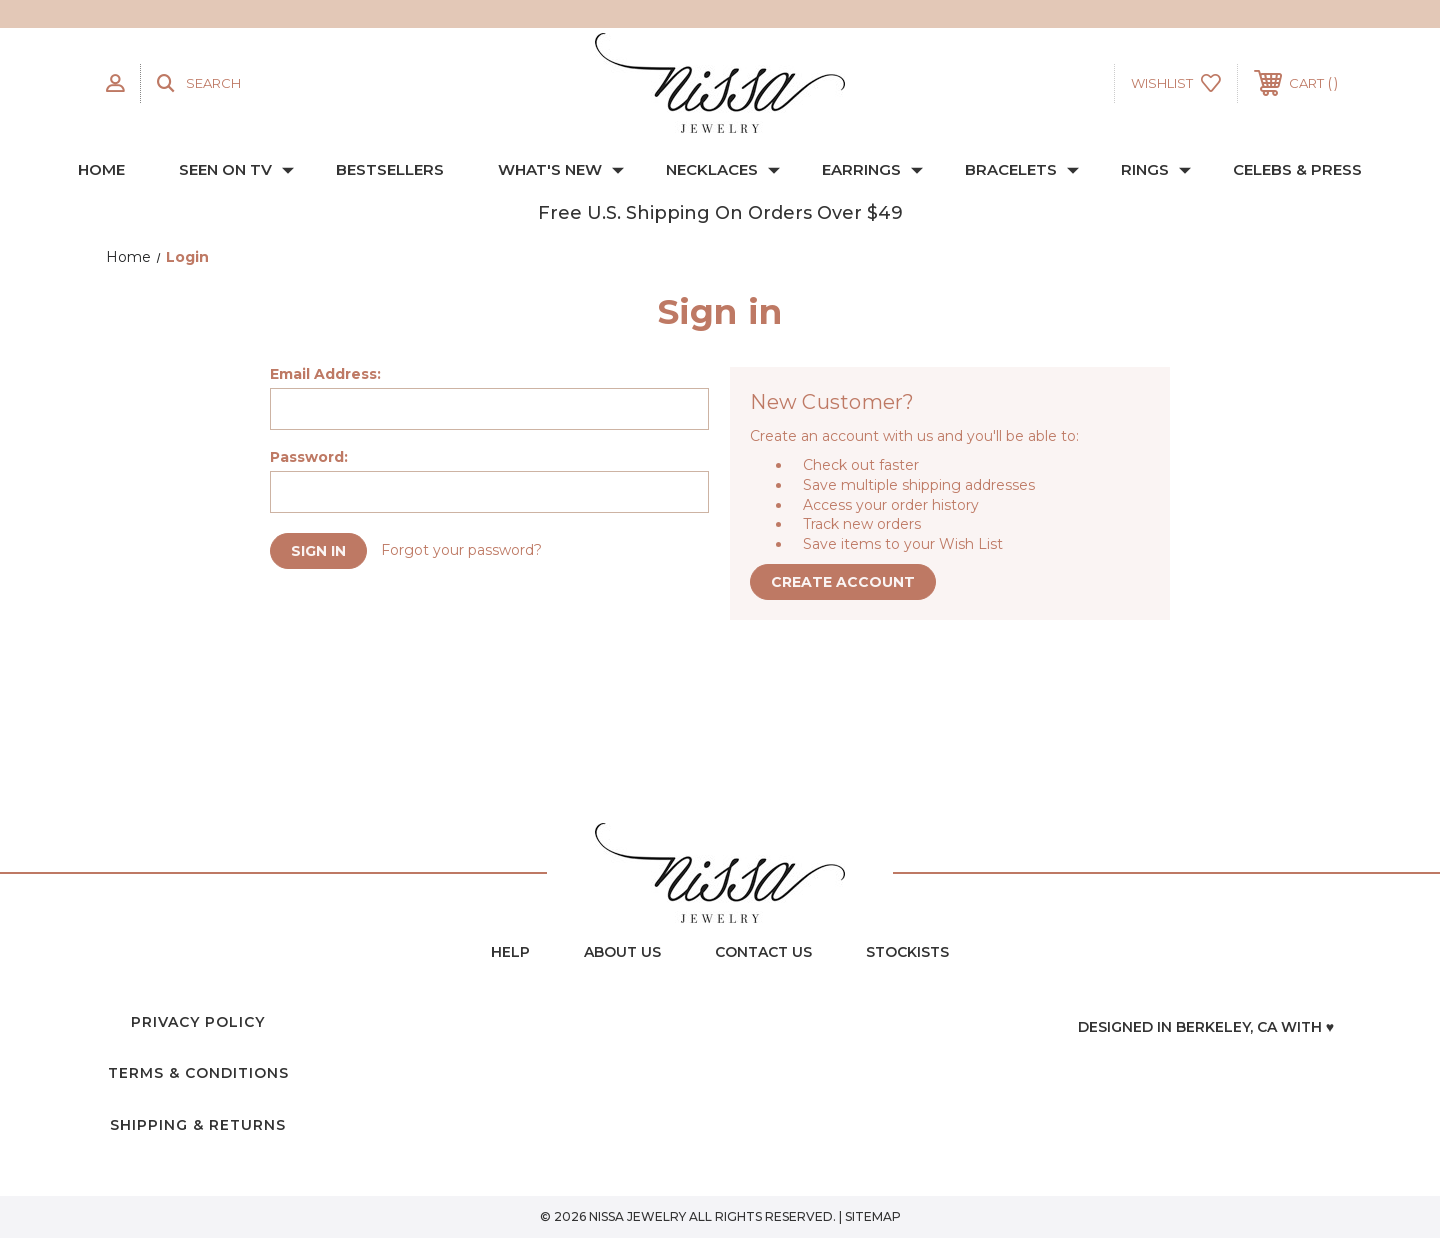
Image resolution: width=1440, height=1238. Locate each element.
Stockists (907, 952)
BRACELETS (1022, 169)
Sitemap (873, 1216)
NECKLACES (723, 169)
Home (101, 169)
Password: (309, 457)
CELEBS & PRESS (1297, 169)
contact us (763, 952)
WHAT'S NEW (561, 169)
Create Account (843, 582)
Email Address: (325, 374)
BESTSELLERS (390, 169)
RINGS (1156, 169)
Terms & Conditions (198, 1073)
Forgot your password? (461, 550)
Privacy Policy (198, 1022)
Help (510, 952)
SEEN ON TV (236, 169)
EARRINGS (872, 169)
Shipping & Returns (198, 1125)
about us (622, 952)
